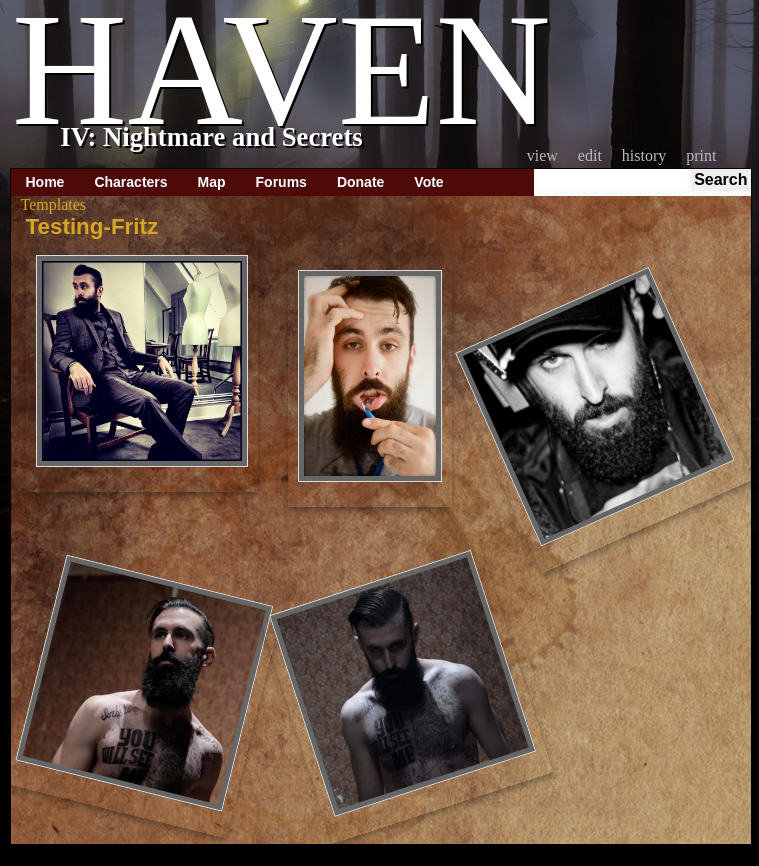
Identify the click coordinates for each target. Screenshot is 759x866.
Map (212, 182)
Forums (281, 182)
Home (45, 182)
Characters (130, 182)
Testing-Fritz (92, 226)
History (644, 155)
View (542, 155)
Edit (590, 155)
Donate (360, 182)
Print (701, 155)
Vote (428, 182)
